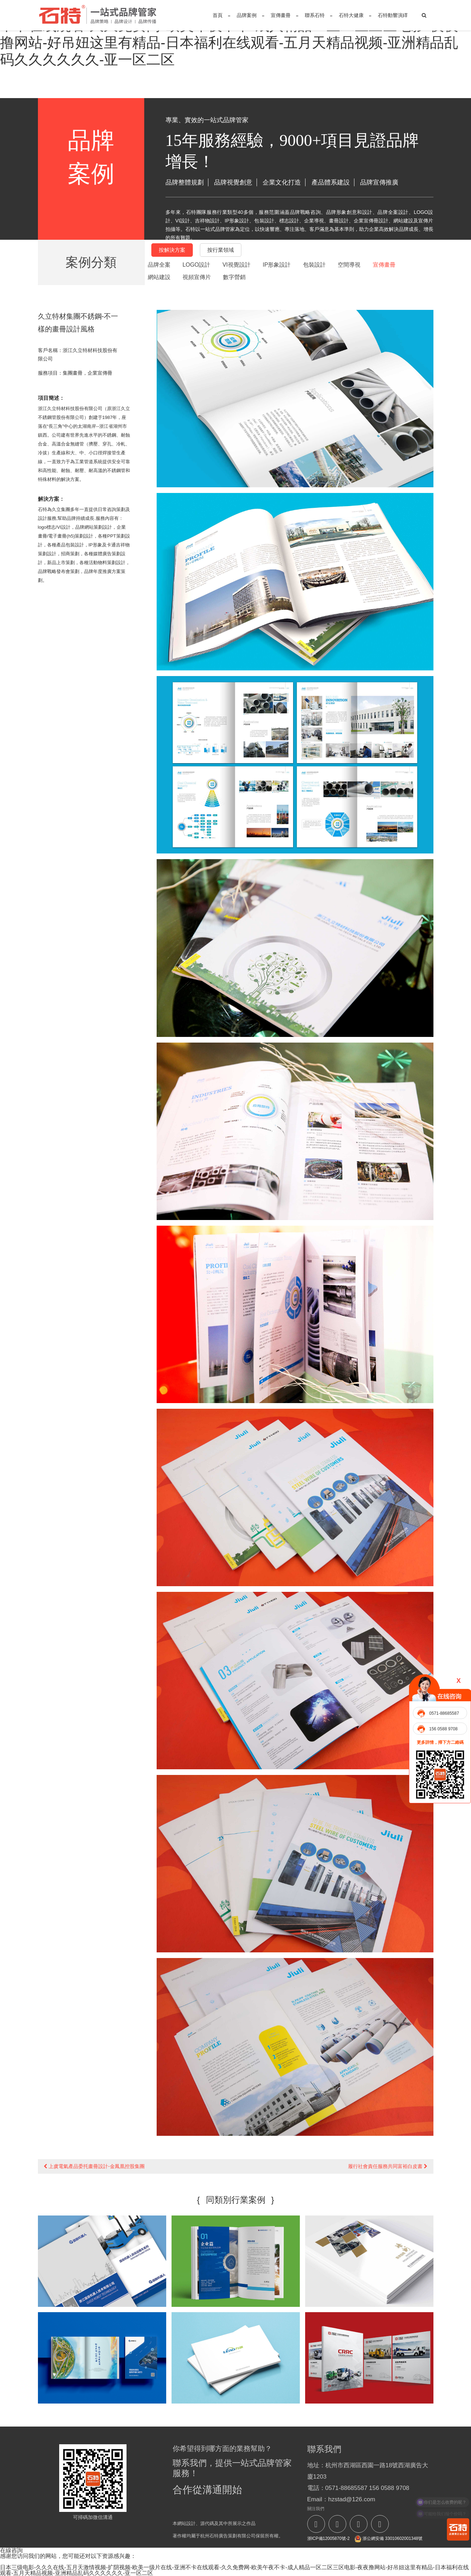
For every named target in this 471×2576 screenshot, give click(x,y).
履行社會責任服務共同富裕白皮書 (387, 2166)
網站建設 (159, 277)
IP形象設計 (277, 265)
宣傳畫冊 (281, 15)
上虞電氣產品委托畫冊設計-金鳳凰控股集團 (94, 2166)
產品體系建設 (331, 182)
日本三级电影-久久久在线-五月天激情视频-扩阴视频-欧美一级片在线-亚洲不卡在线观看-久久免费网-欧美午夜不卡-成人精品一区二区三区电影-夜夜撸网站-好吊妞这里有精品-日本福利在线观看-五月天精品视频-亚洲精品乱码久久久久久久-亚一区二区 (234, 2570)
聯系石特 (315, 15)
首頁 (218, 15)
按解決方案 (172, 250)
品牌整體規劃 (185, 182)
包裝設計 (314, 265)
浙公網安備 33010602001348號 (388, 2538)
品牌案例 (247, 15)
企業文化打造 (282, 182)
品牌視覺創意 (233, 182)
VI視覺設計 (237, 265)
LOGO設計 (196, 265)
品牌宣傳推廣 (379, 182)
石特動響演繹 (393, 15)
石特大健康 (351, 15)
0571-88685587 (444, 1713)
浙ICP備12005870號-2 (328, 2538)
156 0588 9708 (443, 1728)
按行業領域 (220, 250)
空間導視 (349, 265)
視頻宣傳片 (197, 277)
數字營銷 (234, 277)
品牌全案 (159, 265)
